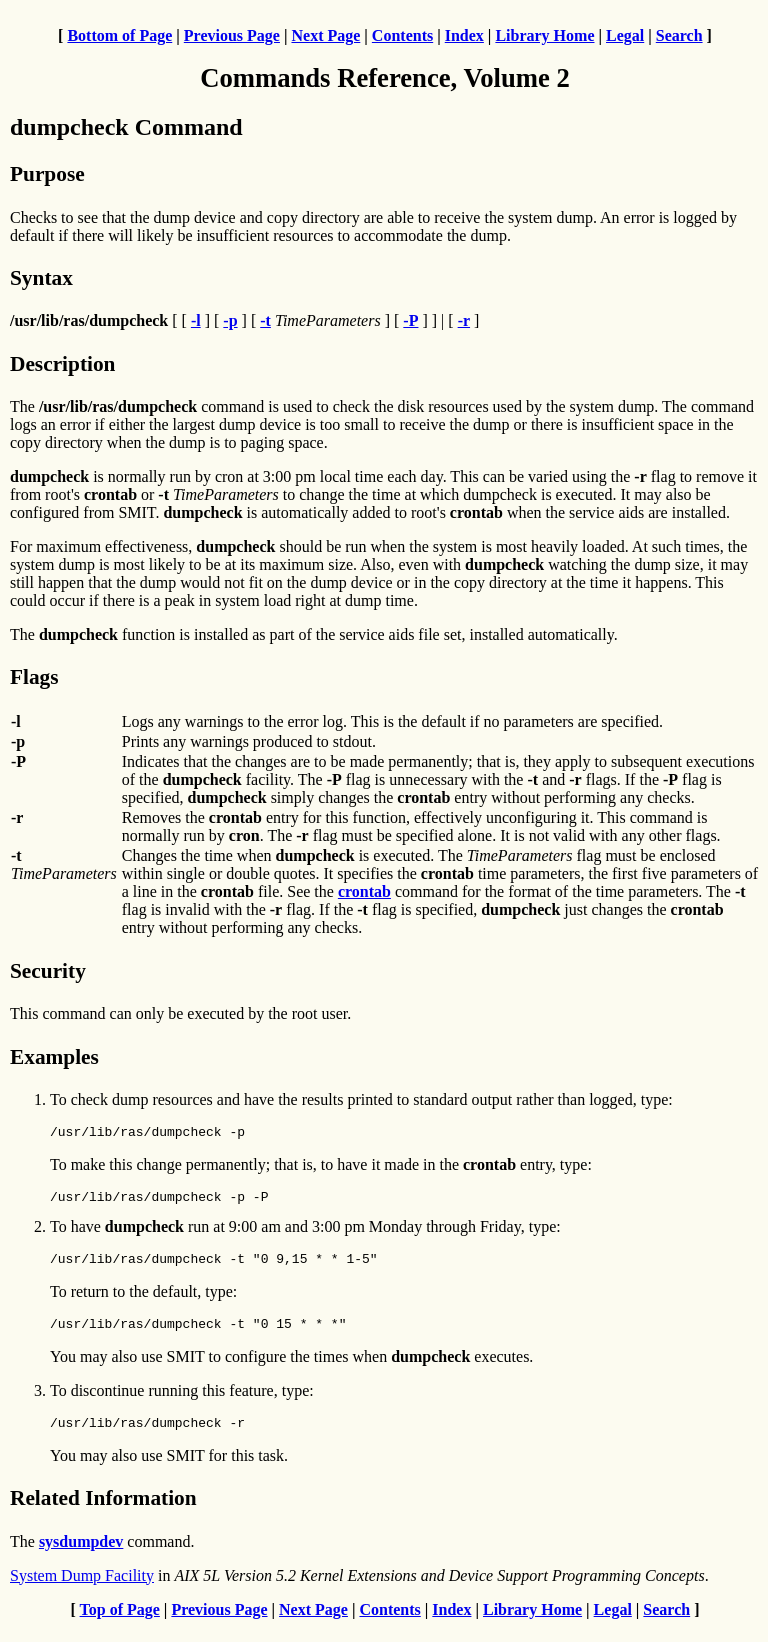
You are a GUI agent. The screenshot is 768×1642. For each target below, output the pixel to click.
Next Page (325, 35)
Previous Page (232, 35)
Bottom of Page (119, 35)
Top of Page (120, 1624)
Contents (402, 35)
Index (464, 35)
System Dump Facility (82, 1590)
